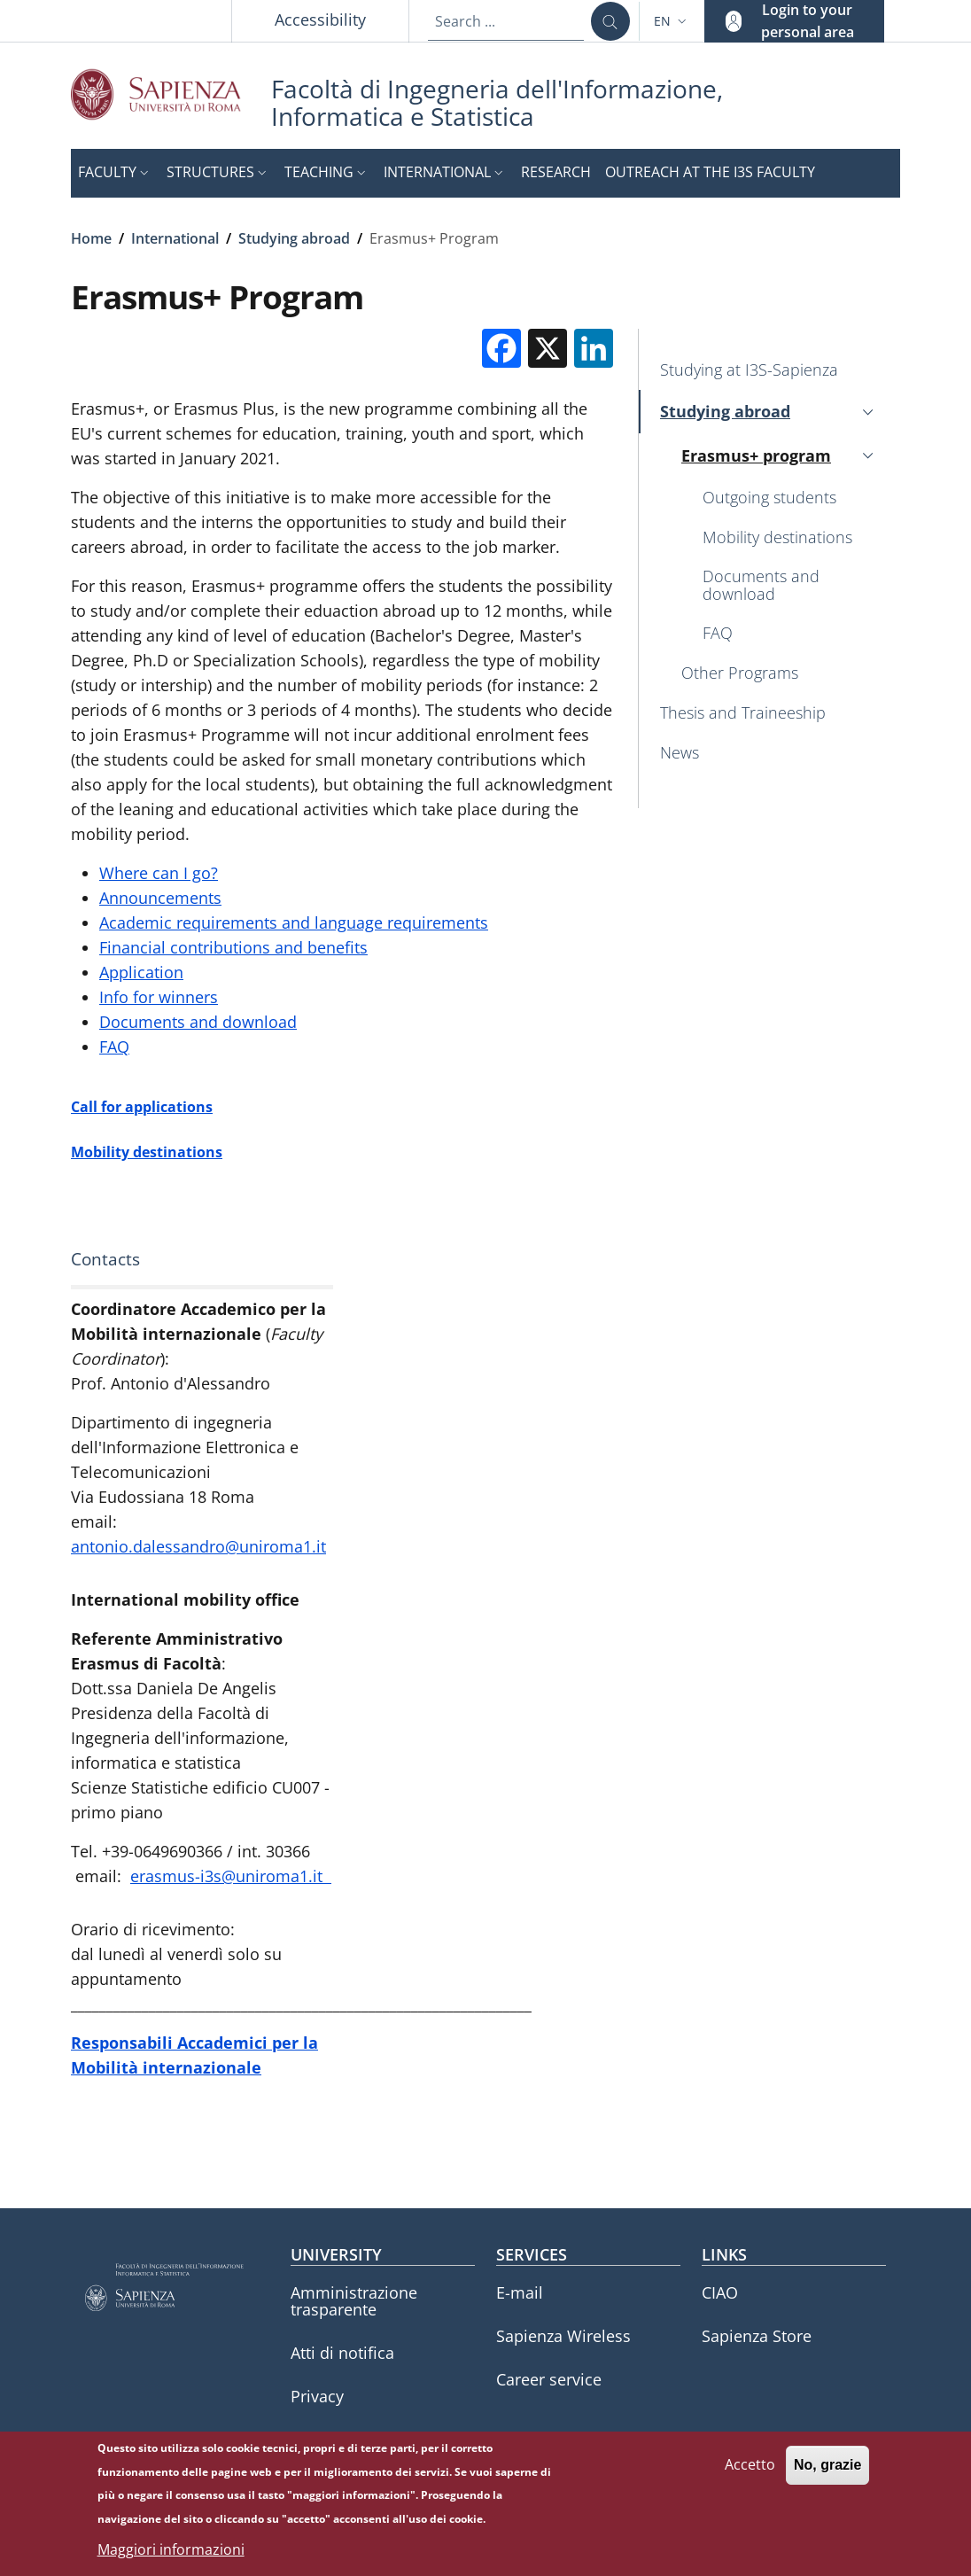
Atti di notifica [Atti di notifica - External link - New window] (342, 2352)
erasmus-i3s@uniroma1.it (230, 1876)
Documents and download (198, 1021)
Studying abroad (294, 238)
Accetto (750, 2467)
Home (91, 238)
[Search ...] (610, 21)
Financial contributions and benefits (233, 947)
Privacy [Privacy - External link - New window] (317, 2396)
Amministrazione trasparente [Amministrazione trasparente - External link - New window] (354, 2301)
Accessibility (320, 19)
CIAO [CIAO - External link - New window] (720, 2292)
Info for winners (158, 997)
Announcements (160, 897)
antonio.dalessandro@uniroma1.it (198, 1546)
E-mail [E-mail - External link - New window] (519, 2292)
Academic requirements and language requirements (293, 922)
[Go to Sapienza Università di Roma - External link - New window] (171, 94)
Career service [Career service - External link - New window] (549, 2379)
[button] (672, 21)
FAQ (114, 1046)
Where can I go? (158, 872)
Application (141, 972)
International (175, 238)
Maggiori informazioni (171, 2552)
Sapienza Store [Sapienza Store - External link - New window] (757, 2335)
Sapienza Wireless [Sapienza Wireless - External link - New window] (563, 2335)
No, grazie (827, 2467)
